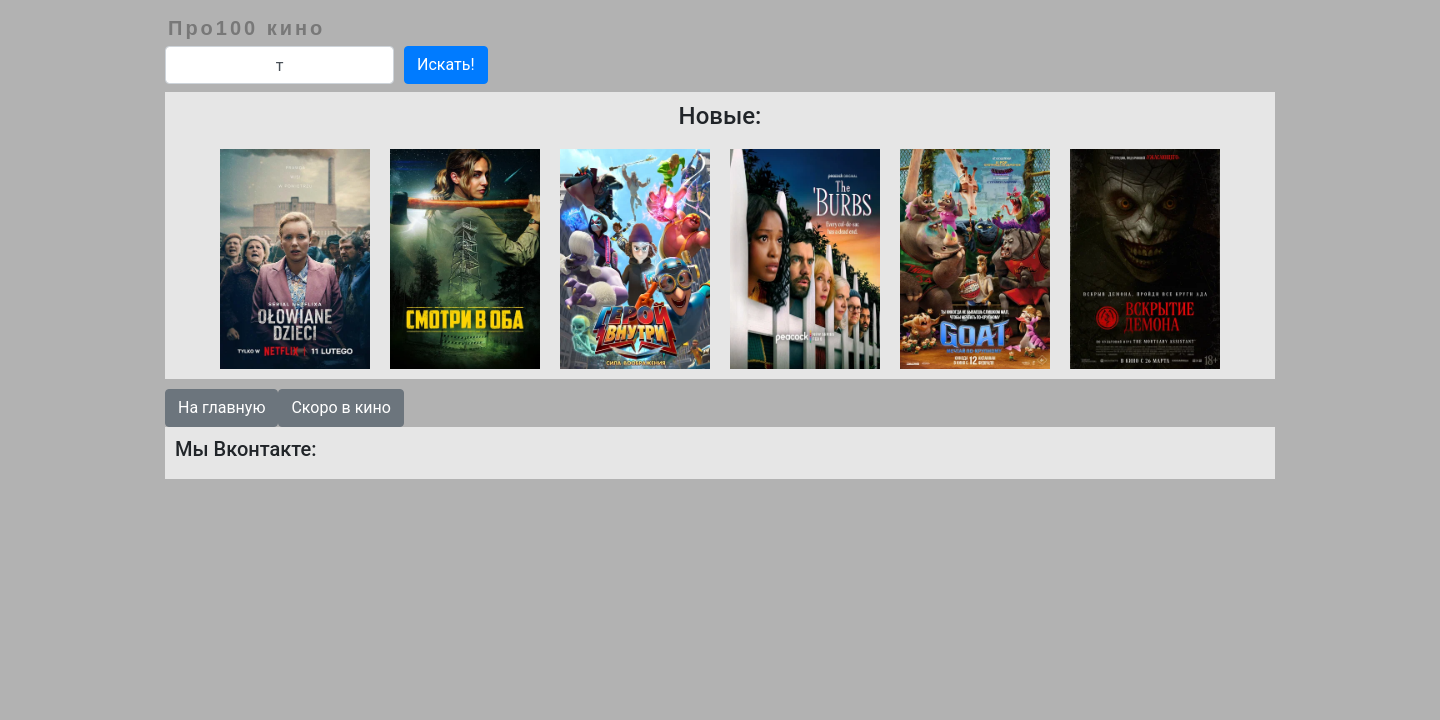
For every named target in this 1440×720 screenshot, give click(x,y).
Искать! (446, 64)
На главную (221, 407)
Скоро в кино (340, 407)
